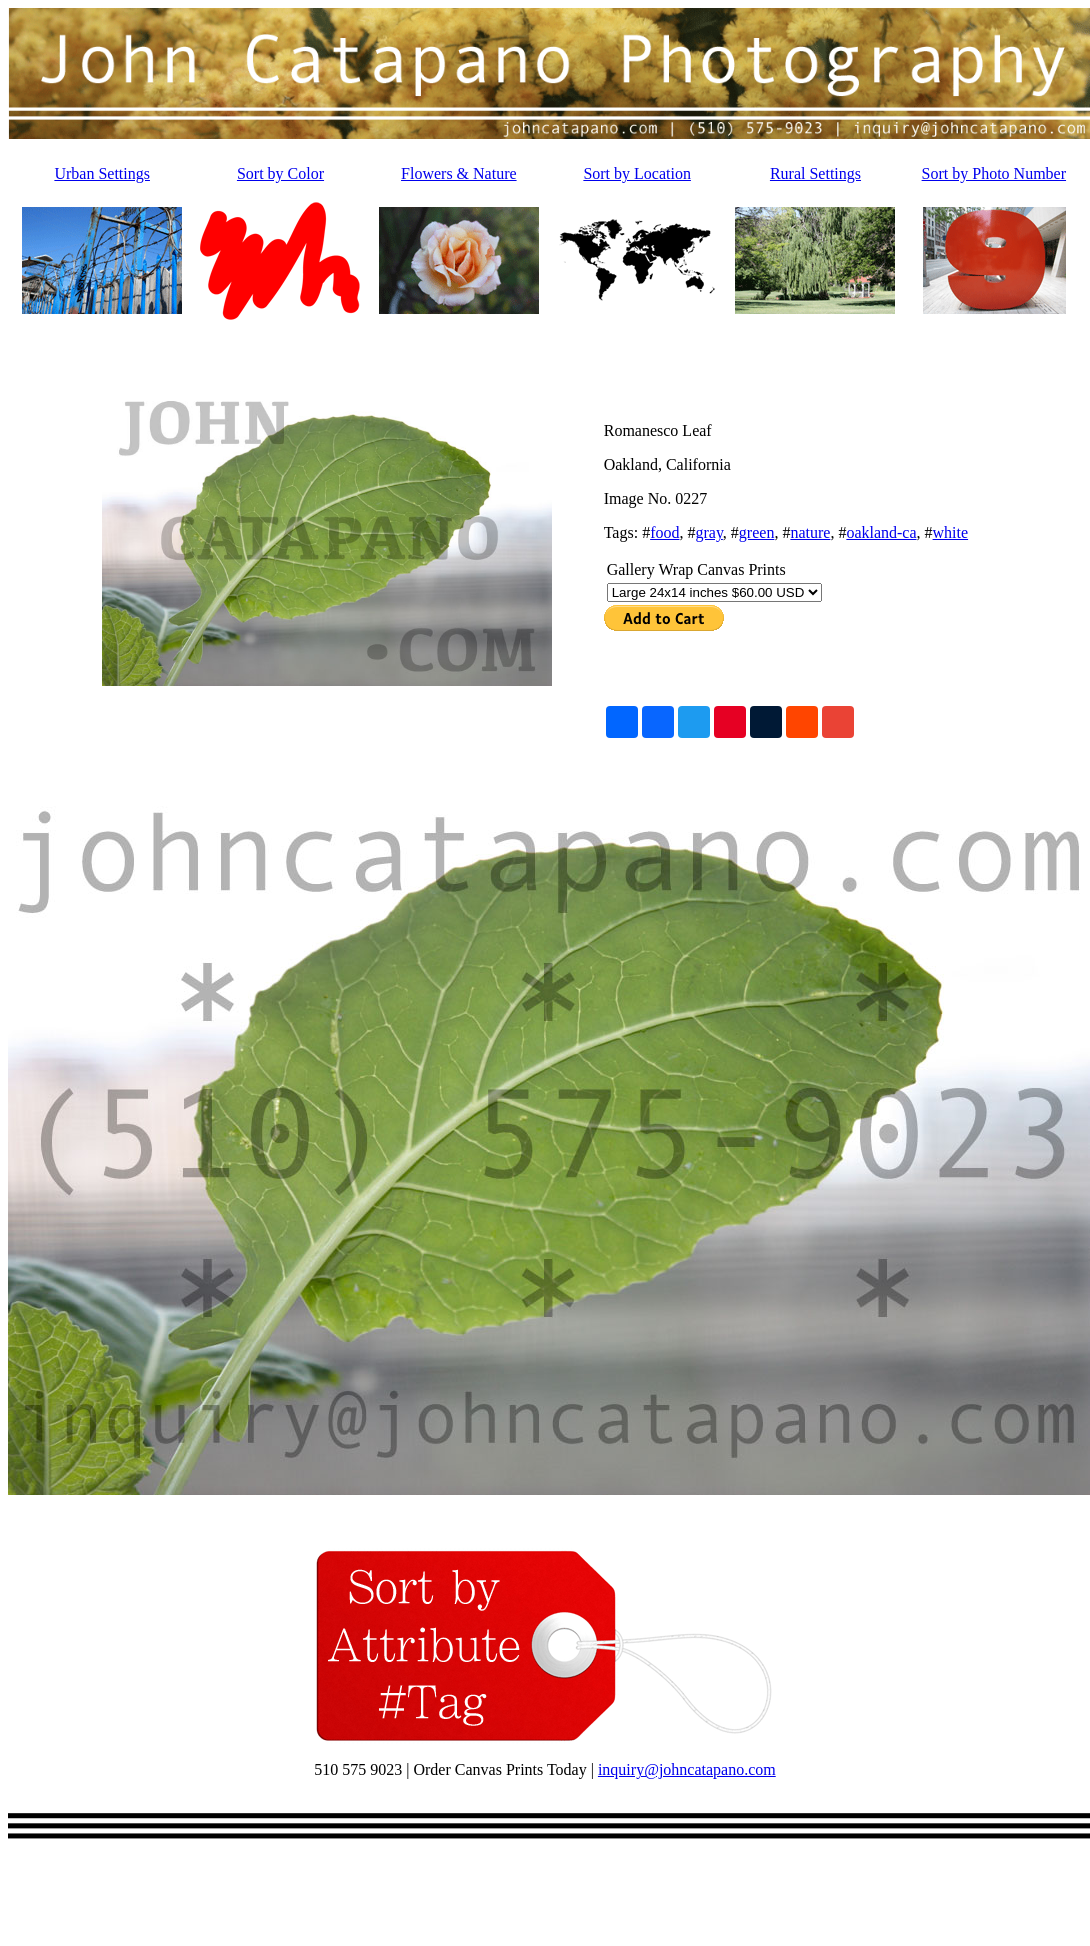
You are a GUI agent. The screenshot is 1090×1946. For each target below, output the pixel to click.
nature (810, 532)
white (951, 532)
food (664, 532)
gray (708, 532)
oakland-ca (881, 532)
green (757, 532)
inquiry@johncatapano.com (687, 1769)
